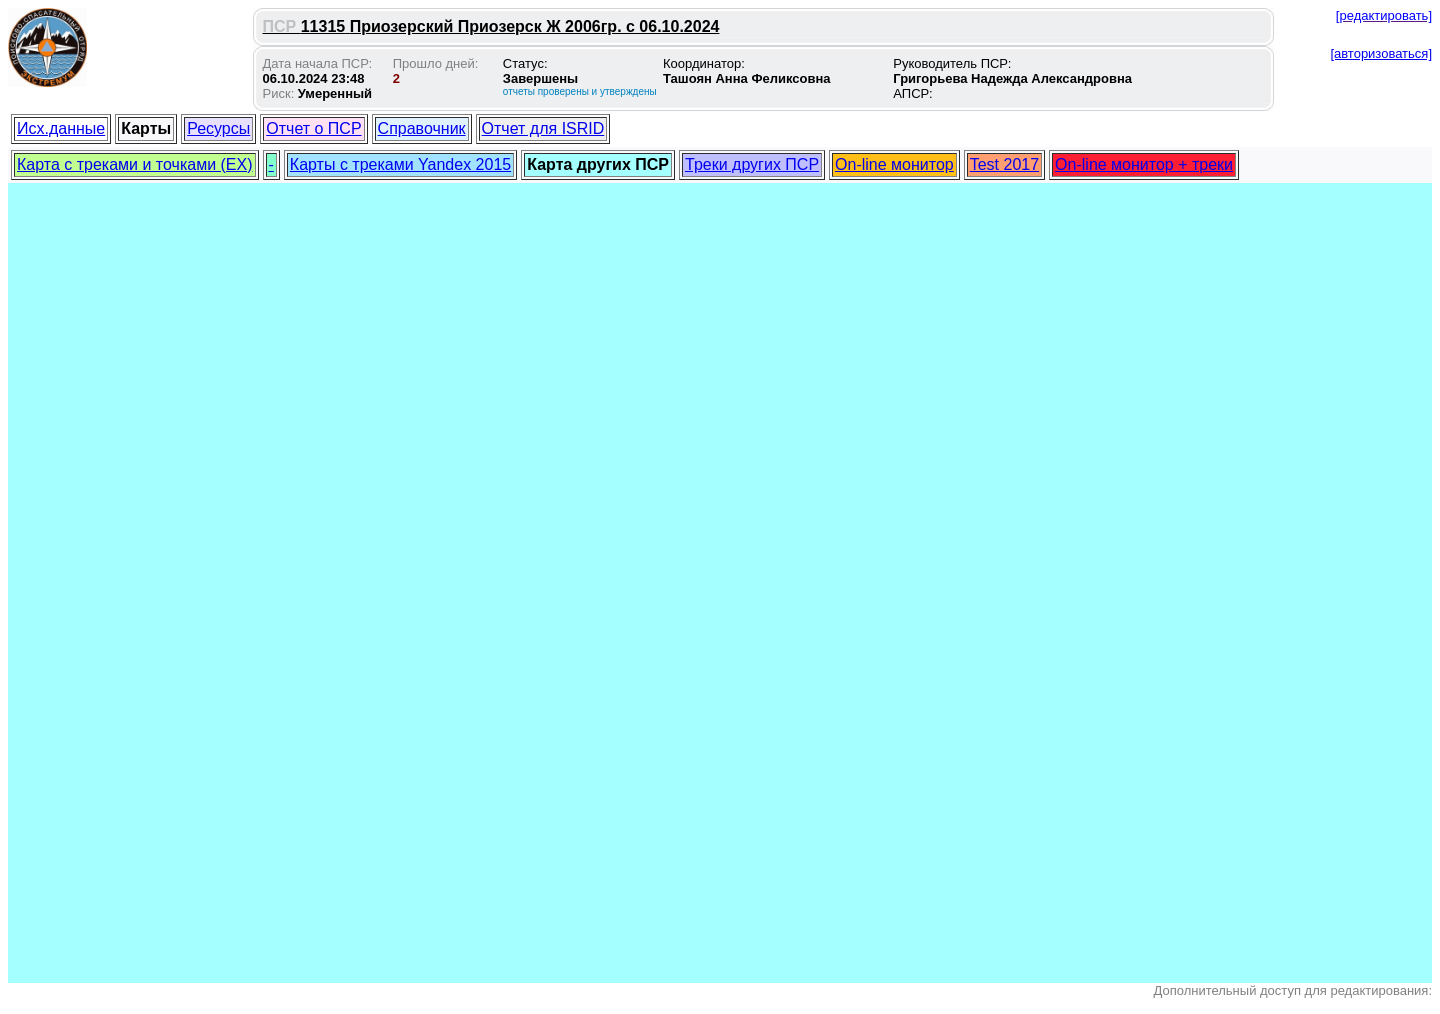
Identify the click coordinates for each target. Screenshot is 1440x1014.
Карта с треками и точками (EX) (135, 164)
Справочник (422, 128)
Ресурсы (218, 128)
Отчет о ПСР (313, 128)
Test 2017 (1004, 164)
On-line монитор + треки (1144, 164)
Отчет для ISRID (543, 128)
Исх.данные (61, 128)
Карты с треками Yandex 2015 (400, 164)
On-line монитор (894, 164)
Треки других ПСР (752, 164)
